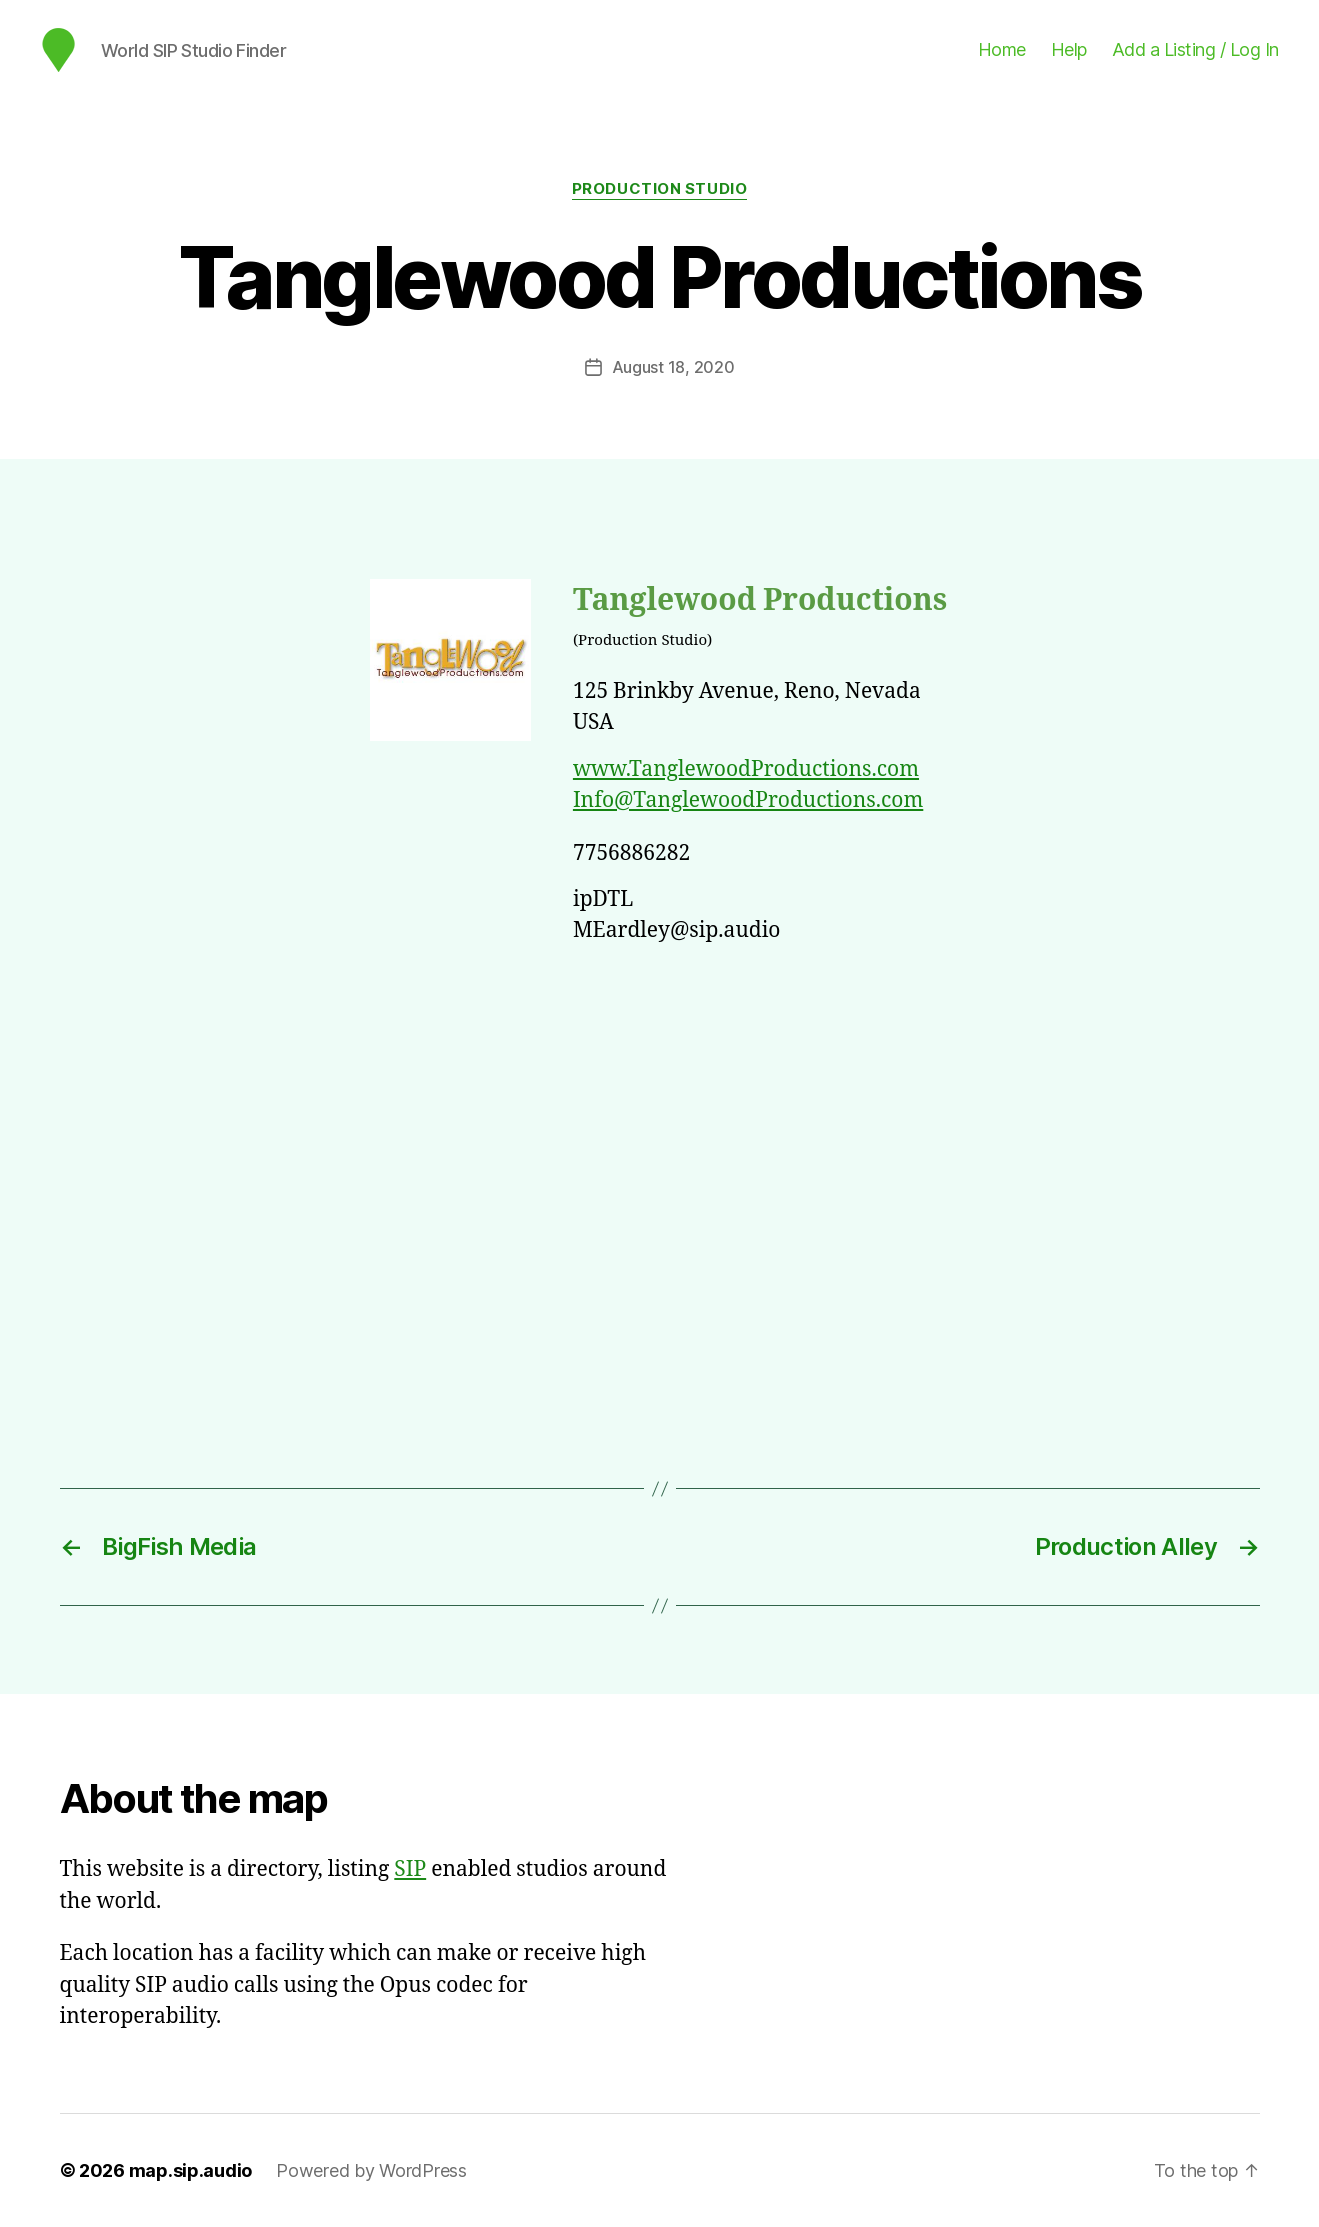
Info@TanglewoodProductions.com (748, 800)
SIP (410, 1869)
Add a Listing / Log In (1195, 49)
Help (1069, 49)
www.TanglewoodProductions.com (746, 769)
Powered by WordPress (371, 2170)
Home (1002, 49)
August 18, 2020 (673, 367)
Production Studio (659, 189)
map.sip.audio (191, 2170)
